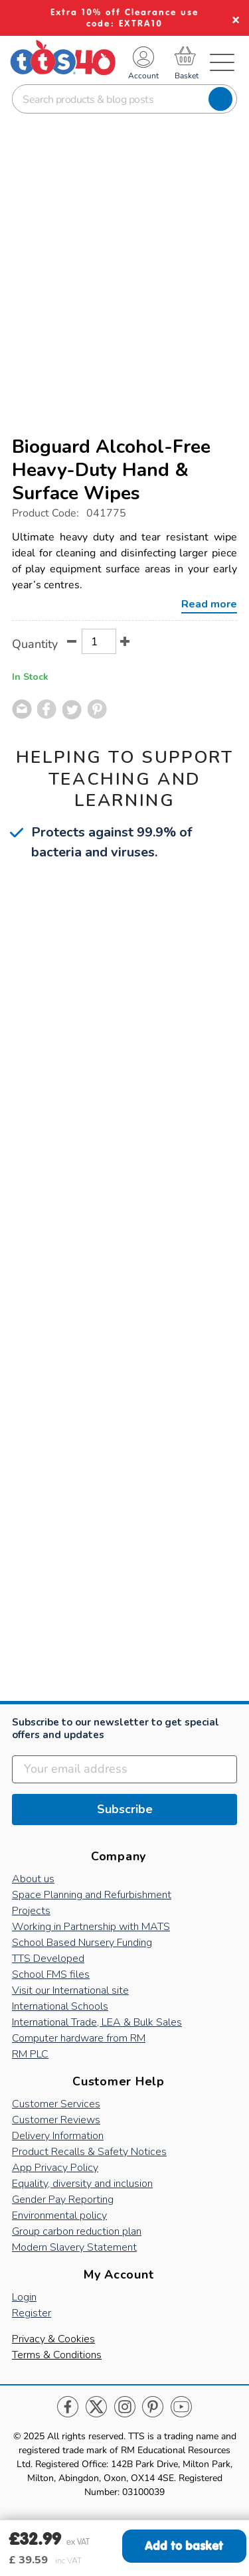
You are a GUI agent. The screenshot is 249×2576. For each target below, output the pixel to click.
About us (33, 1879)
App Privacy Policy (55, 2167)
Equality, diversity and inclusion (82, 2183)
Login (24, 2297)
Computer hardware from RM (78, 2038)
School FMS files (51, 1974)
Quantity (35, 644)
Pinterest (153, 2407)
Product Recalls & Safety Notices (89, 2151)
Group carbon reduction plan (76, 2231)
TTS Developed (48, 1958)
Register (31, 2313)
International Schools (60, 2006)
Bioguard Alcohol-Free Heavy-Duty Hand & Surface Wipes (111, 470)
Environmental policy (59, 2215)
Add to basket (184, 2545)
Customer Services (56, 2104)
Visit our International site (70, 1990)
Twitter (96, 2407)
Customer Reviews (56, 2120)
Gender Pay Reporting (63, 2199)
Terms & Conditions (57, 2355)
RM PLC (30, 2054)
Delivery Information (58, 2136)
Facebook (68, 2407)
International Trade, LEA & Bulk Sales (97, 2022)
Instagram (124, 2407)
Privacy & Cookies (53, 2339)
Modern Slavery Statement (74, 2247)
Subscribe (125, 1809)
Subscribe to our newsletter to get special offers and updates (115, 1728)
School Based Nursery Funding (82, 1942)
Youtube (181, 2407)
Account (143, 76)
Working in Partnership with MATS (91, 1926)
